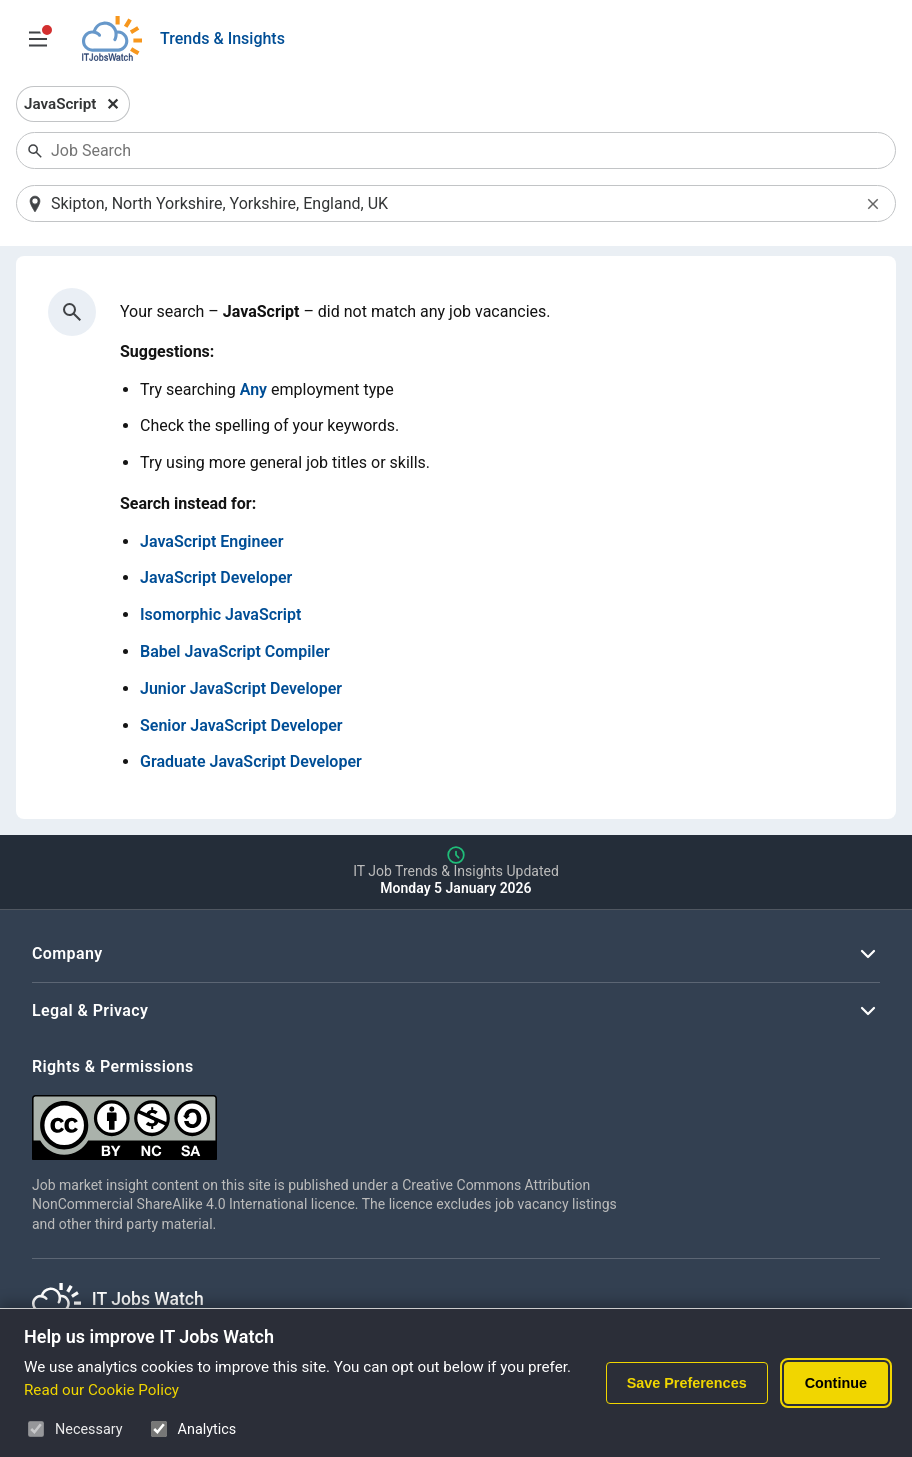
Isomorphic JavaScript (220, 614)
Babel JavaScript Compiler (235, 651)
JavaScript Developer (216, 577)
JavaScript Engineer (211, 541)
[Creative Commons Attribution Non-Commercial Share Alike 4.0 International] (332, 1119)
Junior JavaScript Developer (241, 688)
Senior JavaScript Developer (241, 725)
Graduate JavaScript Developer (251, 761)
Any (253, 389)
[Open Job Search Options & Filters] (38, 39)
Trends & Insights (222, 38)
